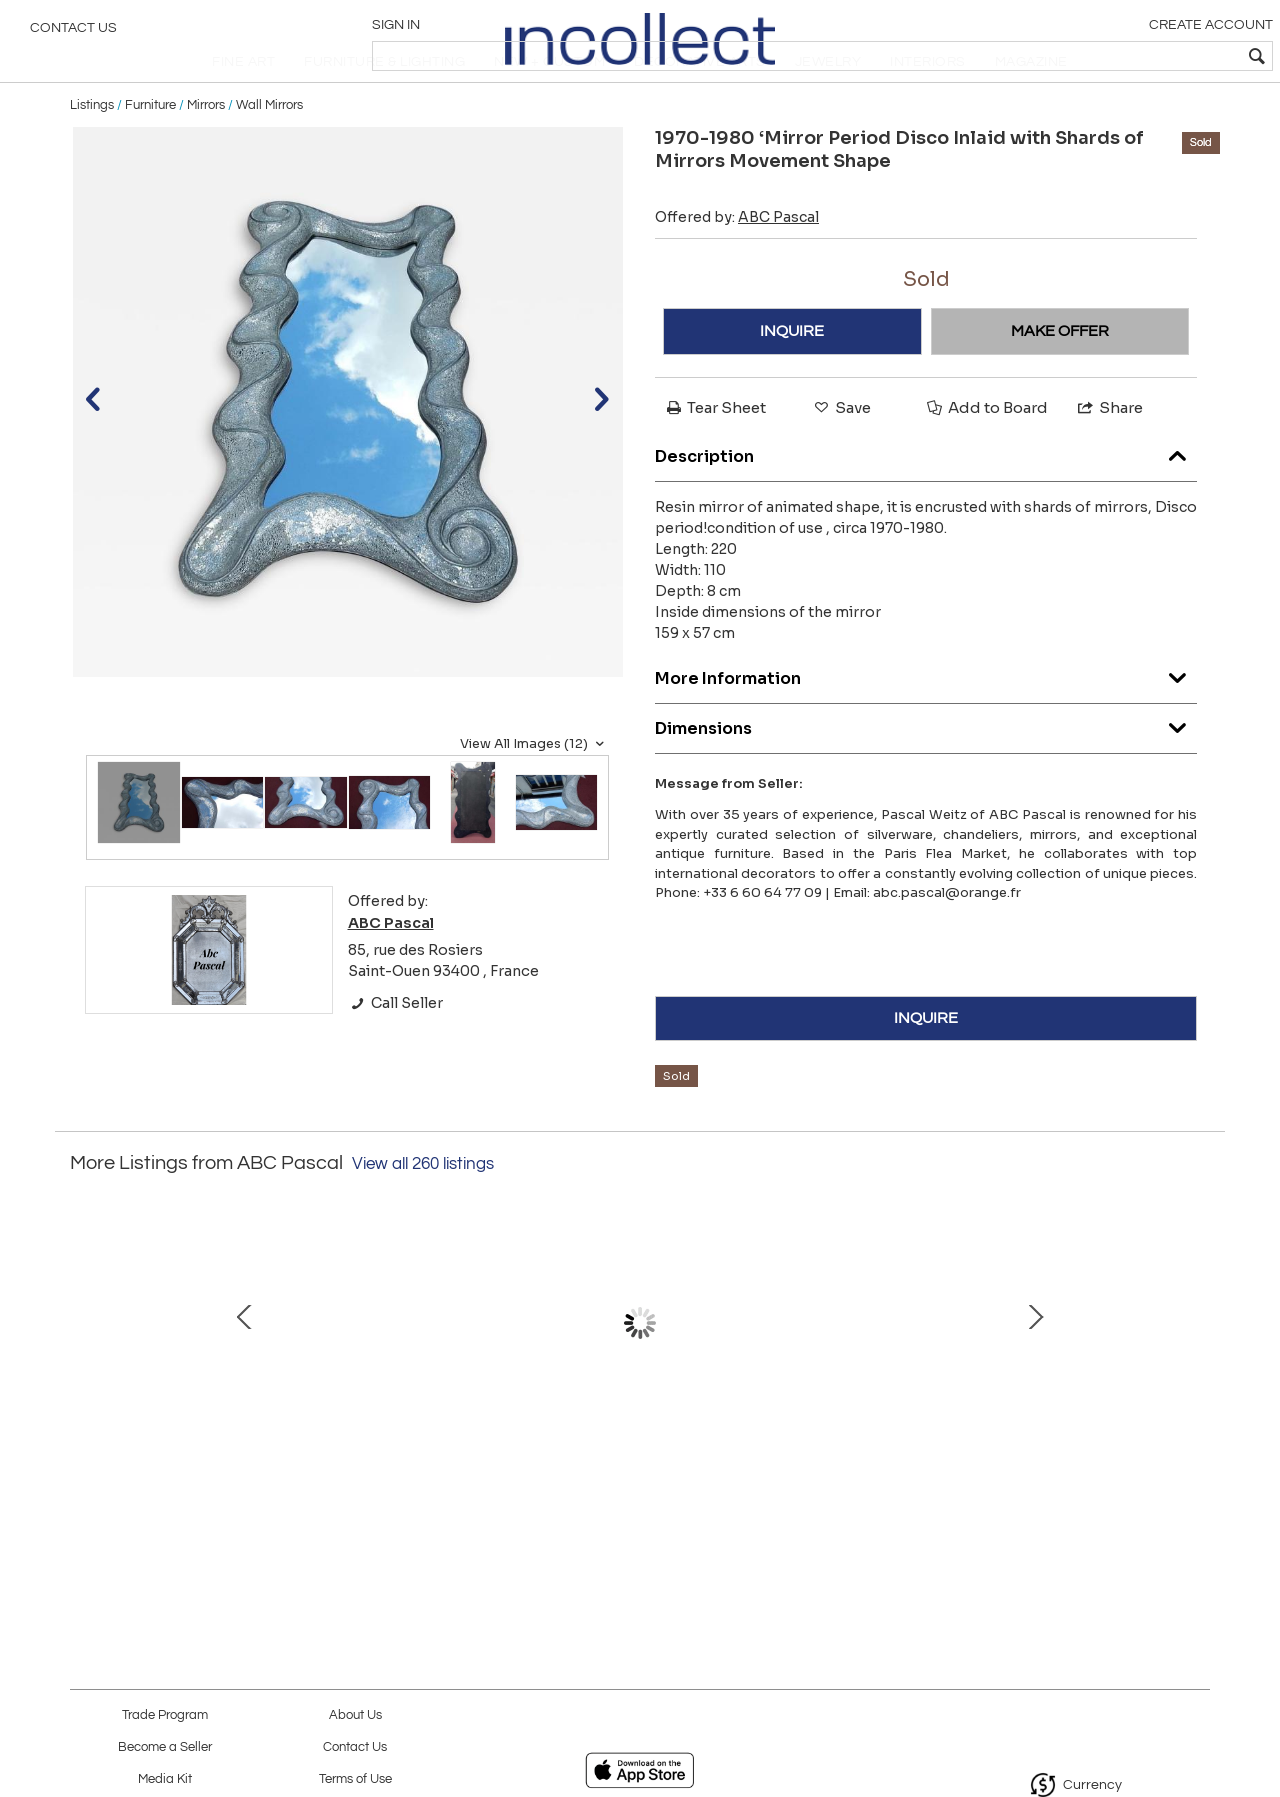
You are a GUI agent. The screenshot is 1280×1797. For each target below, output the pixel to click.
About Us (355, 1715)
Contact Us (73, 35)
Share (1109, 454)
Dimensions (926, 771)
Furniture (150, 152)
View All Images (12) (534, 791)
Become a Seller (165, 1747)
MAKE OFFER (1060, 378)
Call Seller (395, 1050)
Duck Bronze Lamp (1055, 1461)
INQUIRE (792, 378)
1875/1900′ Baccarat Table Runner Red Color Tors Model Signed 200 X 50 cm (635, 1482)
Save (841, 454)
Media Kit (165, 1779)
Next (1195, 1380)
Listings (92, 152)
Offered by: (737, 264)
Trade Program (165, 1715)
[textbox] (1120, 56)
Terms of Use (355, 1779)
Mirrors (206, 152)
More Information (926, 721)
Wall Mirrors (269, 152)
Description (926, 499)
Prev (85, 1380)
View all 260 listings (423, 1211)
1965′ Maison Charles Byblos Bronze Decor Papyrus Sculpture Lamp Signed (845, 1482)
